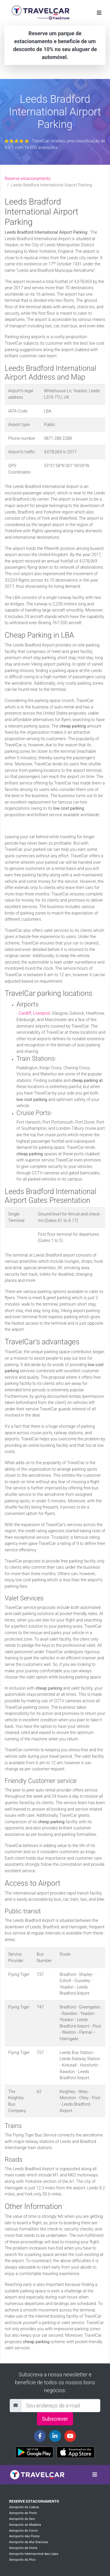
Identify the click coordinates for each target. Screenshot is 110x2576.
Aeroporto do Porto (23, 2513)
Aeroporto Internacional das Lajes (33, 2554)
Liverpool (41, 1013)
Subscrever (55, 2419)
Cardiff (25, 1013)
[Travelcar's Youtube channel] (70, 2436)
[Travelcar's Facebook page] (40, 2436)
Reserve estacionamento (27, 178)
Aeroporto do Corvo (23, 2531)
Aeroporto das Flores (24, 2536)
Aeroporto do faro (22, 2519)
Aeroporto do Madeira (25, 2525)
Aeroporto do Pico (22, 2560)
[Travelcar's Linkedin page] (55, 2436)
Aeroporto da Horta (23, 2548)
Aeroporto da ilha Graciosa (28, 2542)
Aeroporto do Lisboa (24, 2507)
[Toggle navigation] (99, 13)
